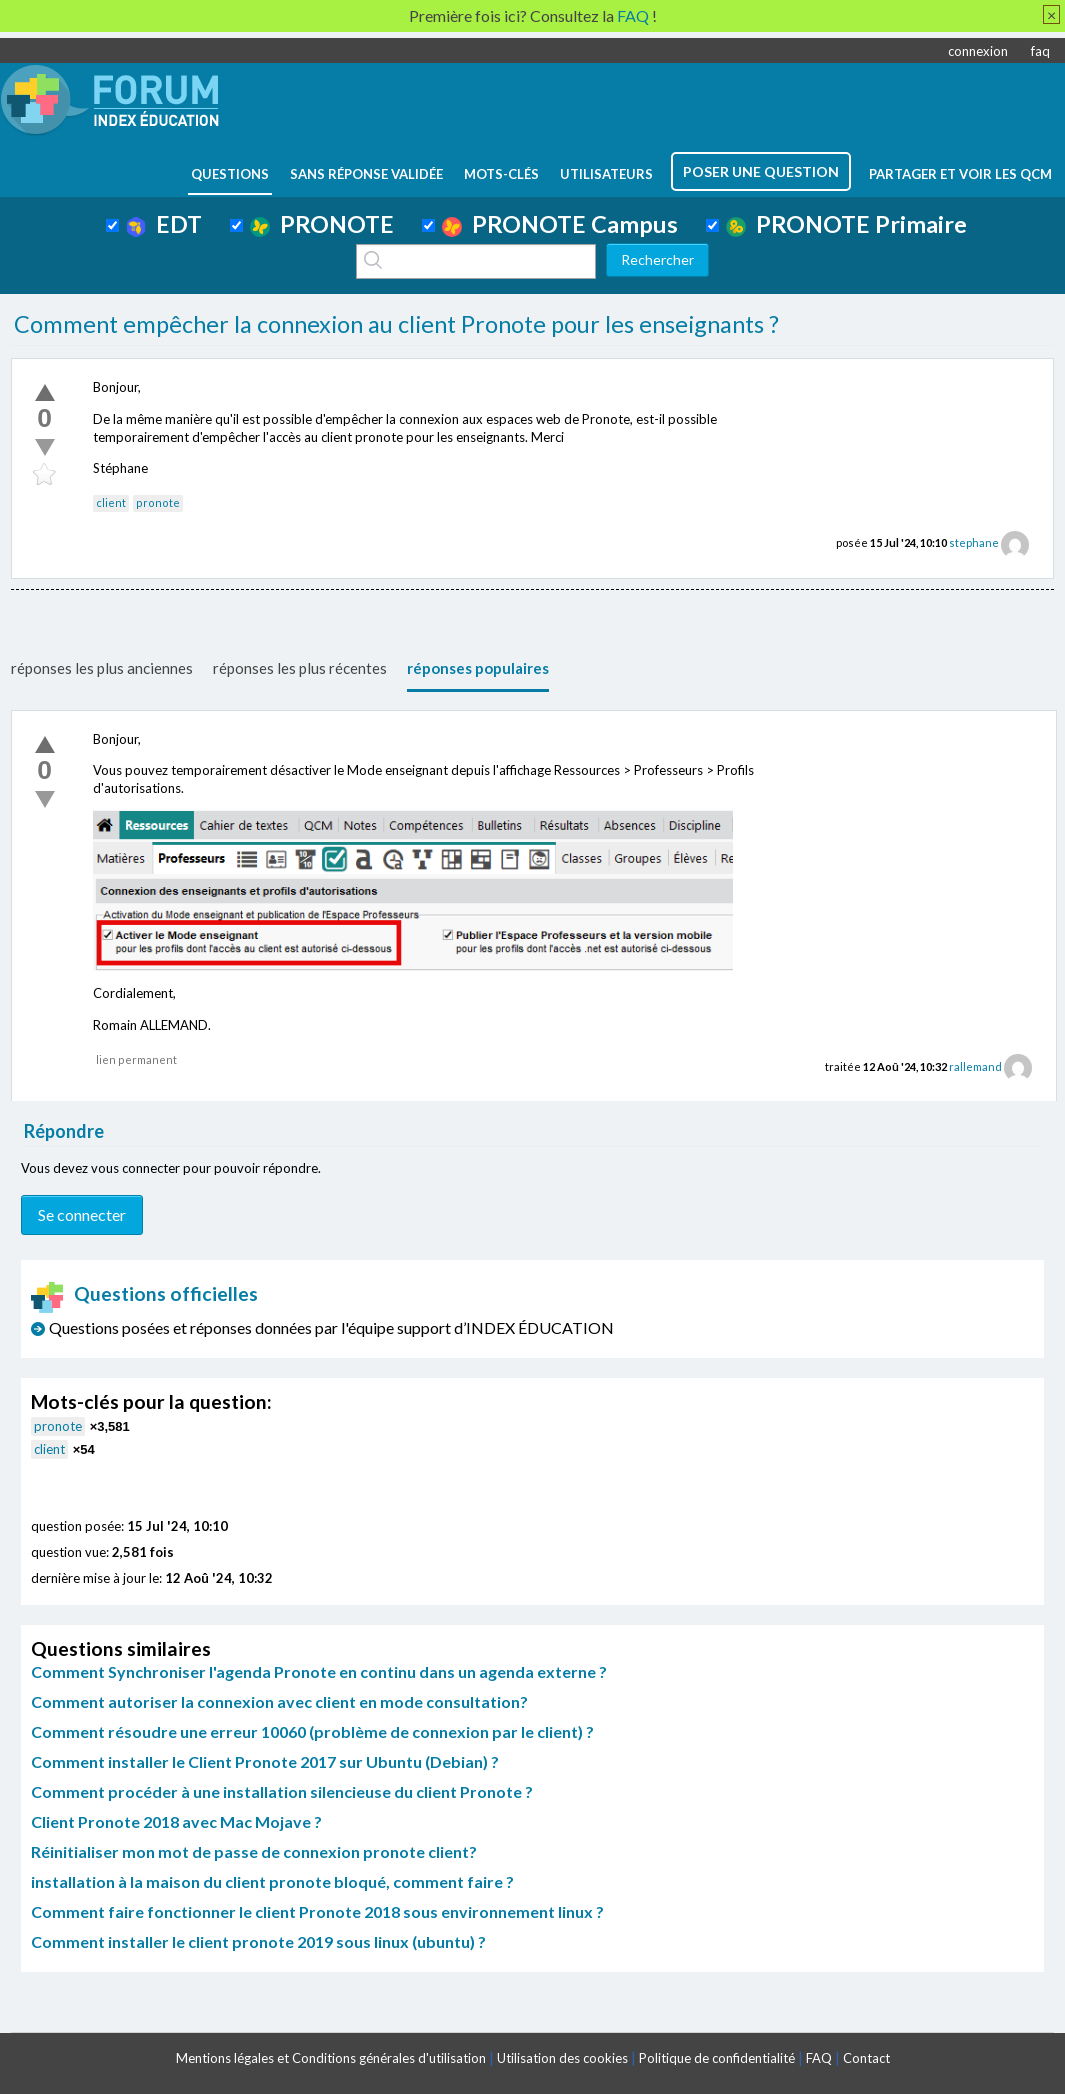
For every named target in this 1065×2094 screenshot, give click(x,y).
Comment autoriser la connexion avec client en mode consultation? (279, 1701)
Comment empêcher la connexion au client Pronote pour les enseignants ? (396, 324)
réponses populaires (478, 668)
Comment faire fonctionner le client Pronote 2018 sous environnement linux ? (317, 1911)
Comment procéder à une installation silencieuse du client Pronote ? (282, 1791)
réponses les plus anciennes (102, 668)
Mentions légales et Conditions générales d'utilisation (331, 2058)
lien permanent (136, 1059)
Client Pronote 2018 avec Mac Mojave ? (176, 1821)
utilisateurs (606, 174)
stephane (974, 542)
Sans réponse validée (366, 174)
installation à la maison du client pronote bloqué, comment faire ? (272, 1881)
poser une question (761, 171)
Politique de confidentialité (717, 2058)
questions (230, 174)
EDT (164, 224)
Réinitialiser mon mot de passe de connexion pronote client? (254, 1851)
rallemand (975, 1066)
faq (1040, 51)
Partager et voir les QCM (960, 174)
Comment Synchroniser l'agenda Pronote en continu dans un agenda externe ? (319, 1671)
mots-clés (501, 174)
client (111, 502)
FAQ (819, 2058)
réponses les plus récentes (300, 668)
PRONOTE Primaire (846, 224)
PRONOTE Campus (560, 224)
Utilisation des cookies (562, 2058)
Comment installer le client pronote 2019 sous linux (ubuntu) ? (258, 1941)
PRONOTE (322, 224)
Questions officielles (145, 1293)
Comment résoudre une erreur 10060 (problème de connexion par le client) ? (312, 1731)
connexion (978, 51)
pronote (158, 502)
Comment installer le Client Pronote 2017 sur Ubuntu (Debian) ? (265, 1761)
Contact (866, 2058)
